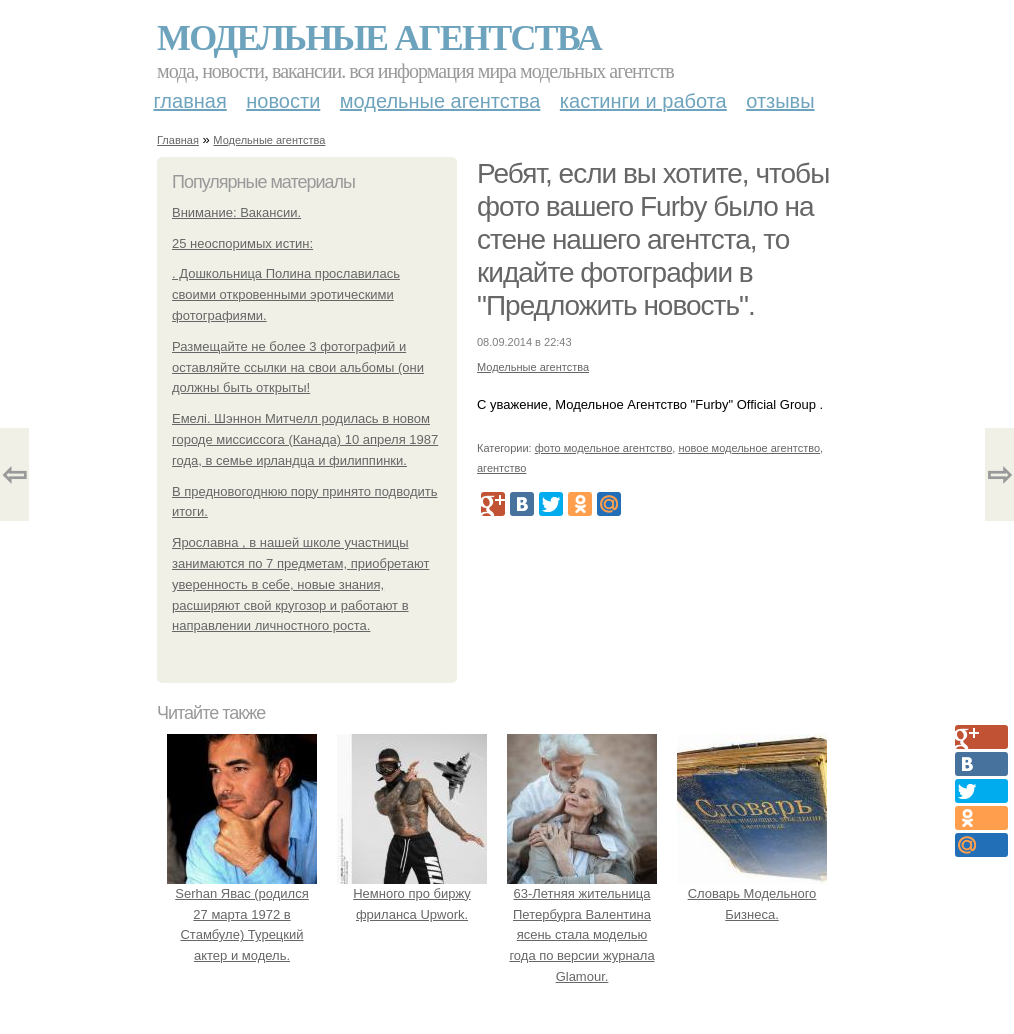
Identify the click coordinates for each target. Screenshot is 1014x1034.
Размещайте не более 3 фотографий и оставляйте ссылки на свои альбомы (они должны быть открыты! (298, 367)
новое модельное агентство (749, 448)
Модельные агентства (379, 38)
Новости (283, 101)
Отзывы (780, 101)
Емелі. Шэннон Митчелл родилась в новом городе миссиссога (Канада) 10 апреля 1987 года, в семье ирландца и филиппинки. (305, 439)
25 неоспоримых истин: (242, 243)
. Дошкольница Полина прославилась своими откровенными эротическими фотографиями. (286, 294)
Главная (190, 101)
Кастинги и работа (643, 101)
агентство (501, 468)
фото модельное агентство (604, 448)
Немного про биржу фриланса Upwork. (412, 893)
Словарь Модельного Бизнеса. (752, 893)
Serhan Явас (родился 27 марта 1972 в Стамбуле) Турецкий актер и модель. (242, 914)
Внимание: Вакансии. (236, 212)
